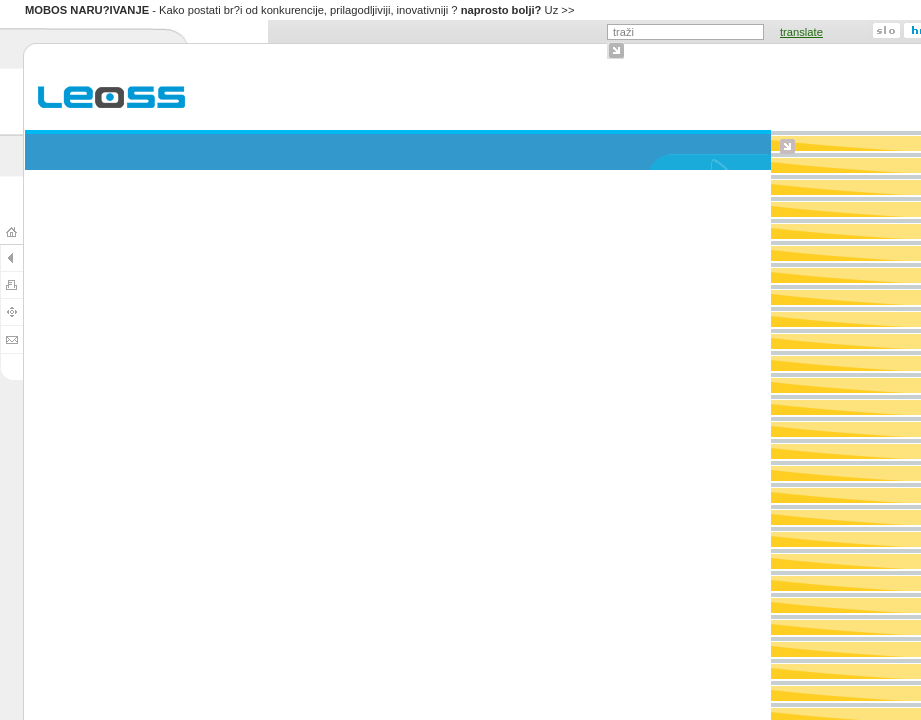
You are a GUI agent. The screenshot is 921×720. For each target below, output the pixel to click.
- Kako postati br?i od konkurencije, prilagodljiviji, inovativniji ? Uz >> (299, 10)
